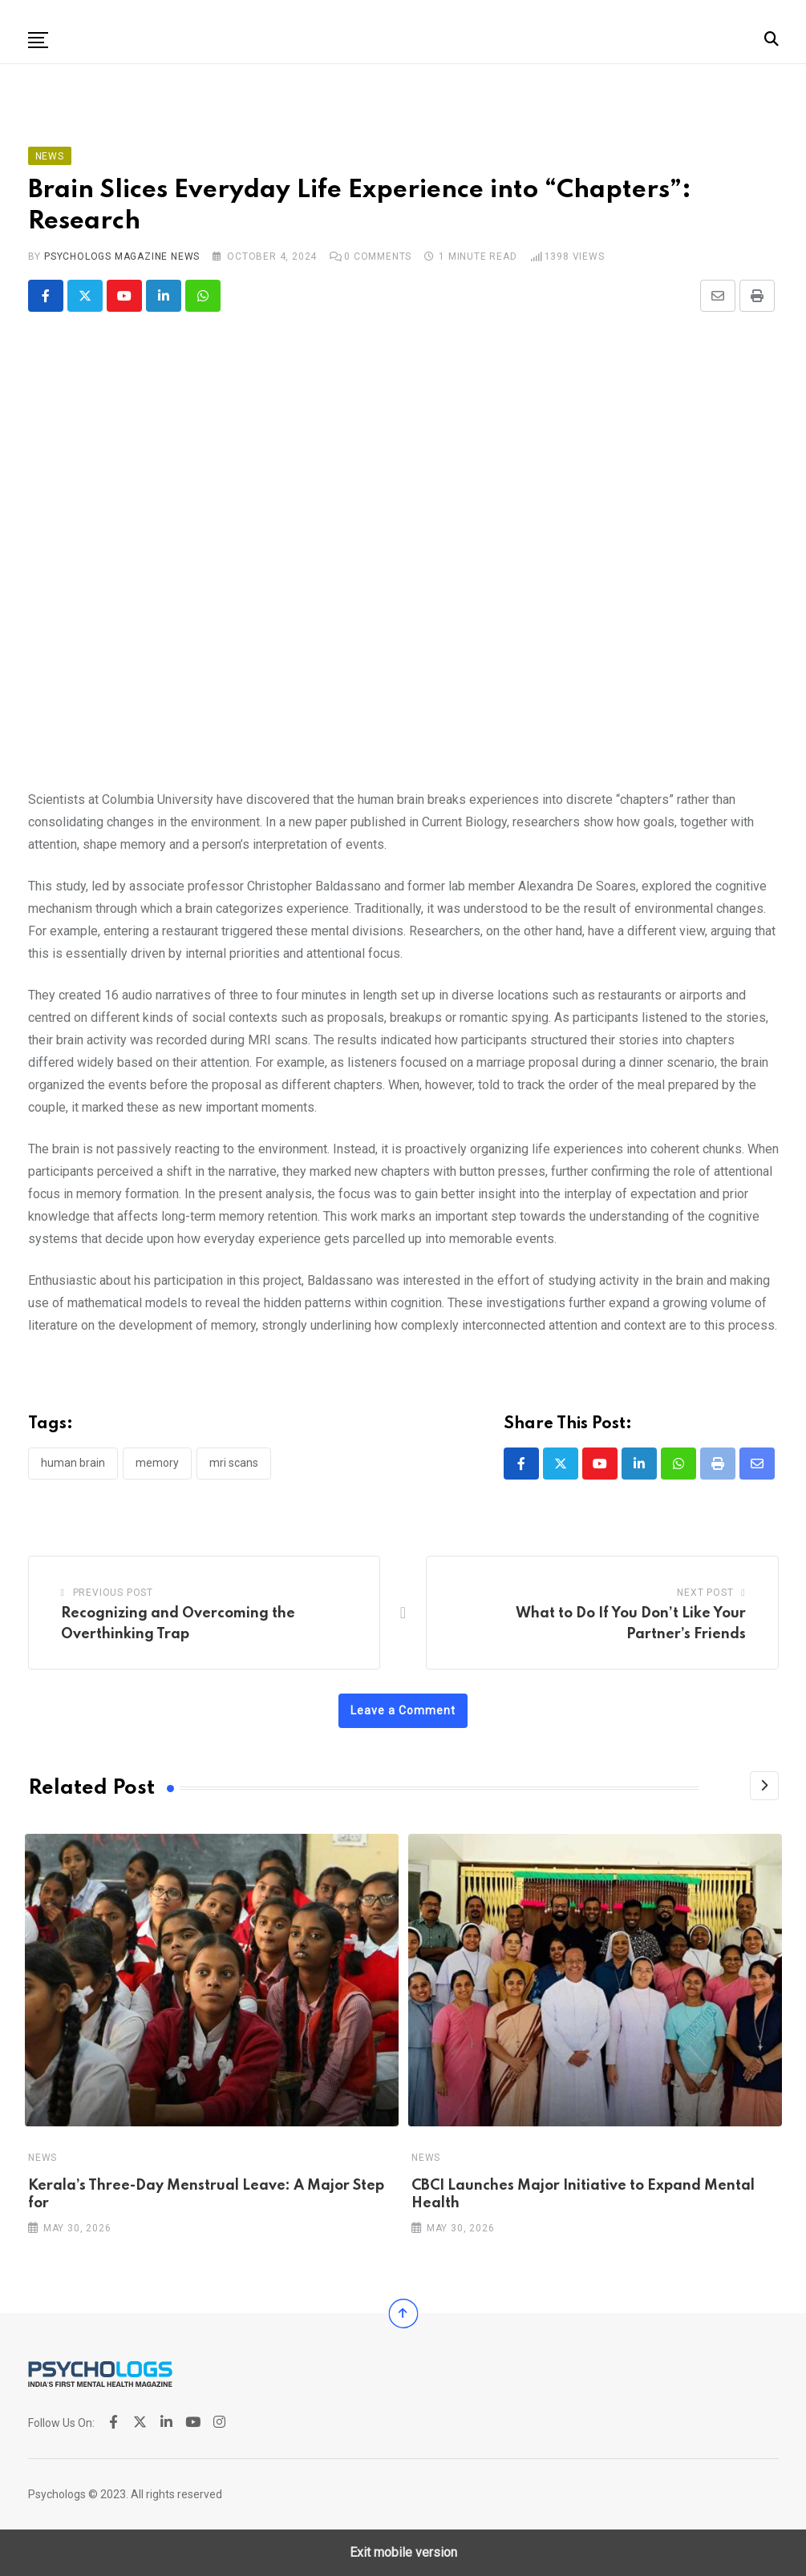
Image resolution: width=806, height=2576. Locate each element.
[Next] (764, 1785)
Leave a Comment (403, 1710)
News (42, 2156)
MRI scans (233, 1462)
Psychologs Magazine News (122, 256)
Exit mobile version (403, 2552)
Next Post (705, 1592)
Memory (157, 1462)
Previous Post (113, 1592)
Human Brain (73, 1462)
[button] (38, 40)
